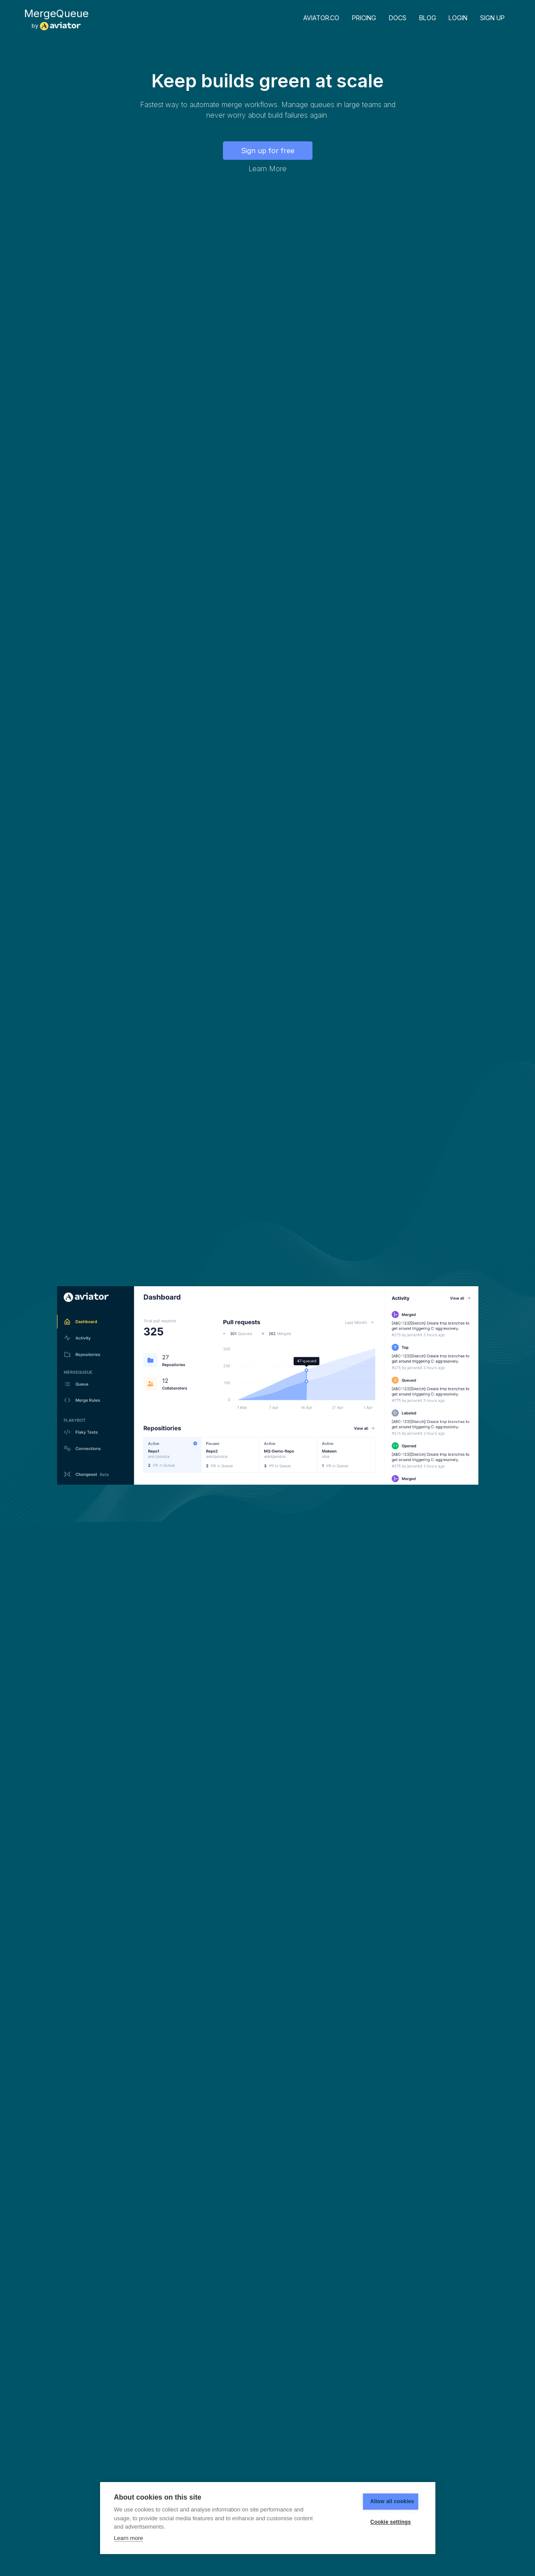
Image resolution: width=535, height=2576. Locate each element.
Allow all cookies (379, 2501)
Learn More (267, 168)
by (56, 18)
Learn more (128, 2538)
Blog (427, 18)
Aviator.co (321, 18)
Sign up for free (267, 150)
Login (458, 18)
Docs (397, 18)
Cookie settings (379, 2522)
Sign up (492, 18)
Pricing (364, 18)
